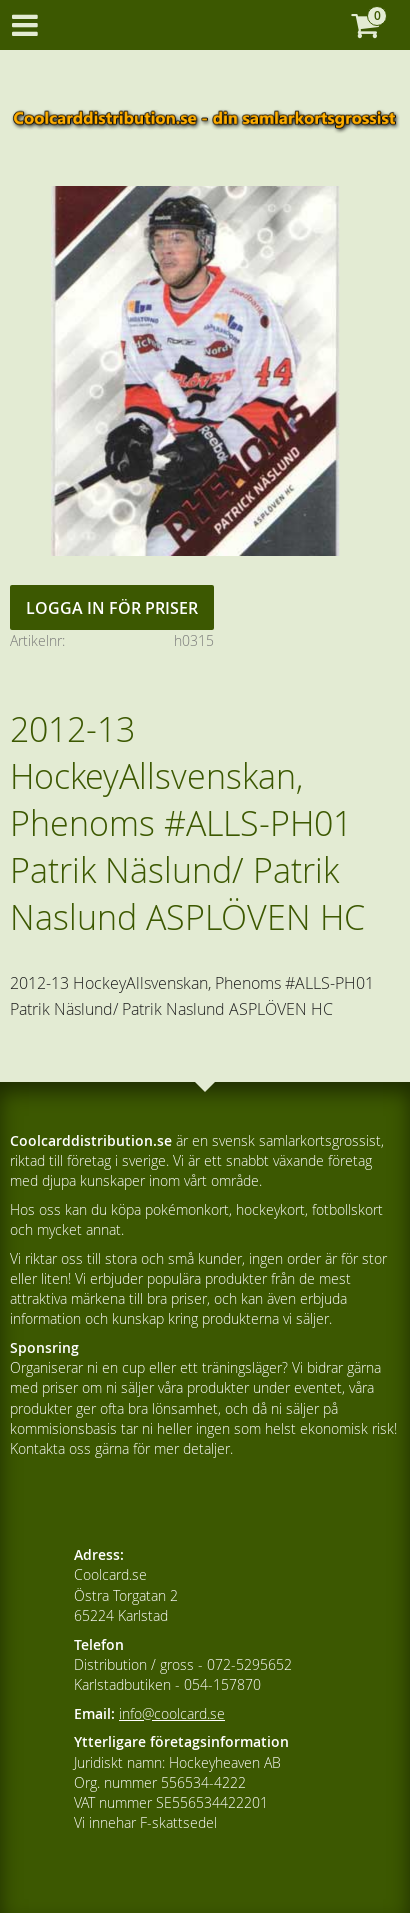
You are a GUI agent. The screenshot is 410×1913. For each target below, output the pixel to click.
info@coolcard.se (172, 1713)
